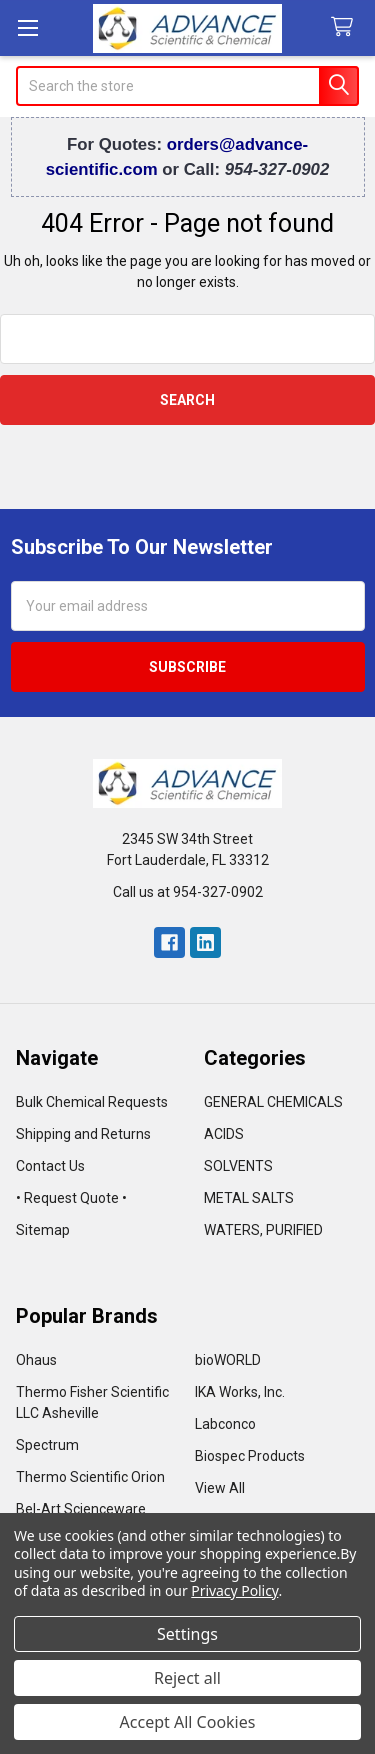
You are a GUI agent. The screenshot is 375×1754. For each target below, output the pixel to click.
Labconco (225, 1424)
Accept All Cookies (188, 1722)
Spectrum (47, 1445)
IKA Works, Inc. (240, 1392)
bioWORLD (228, 1360)
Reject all (187, 1678)
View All (220, 1488)
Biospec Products (250, 1456)
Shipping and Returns (83, 1134)
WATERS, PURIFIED (263, 1230)
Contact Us (50, 1166)
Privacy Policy (234, 1590)
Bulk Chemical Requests (92, 1102)
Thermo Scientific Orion (90, 1477)
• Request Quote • (71, 1198)
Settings (187, 1634)
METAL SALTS (249, 1198)
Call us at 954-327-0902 (188, 892)
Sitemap (43, 1230)
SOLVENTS (238, 1166)
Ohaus (36, 1360)
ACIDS (224, 1134)
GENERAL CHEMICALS (273, 1102)
